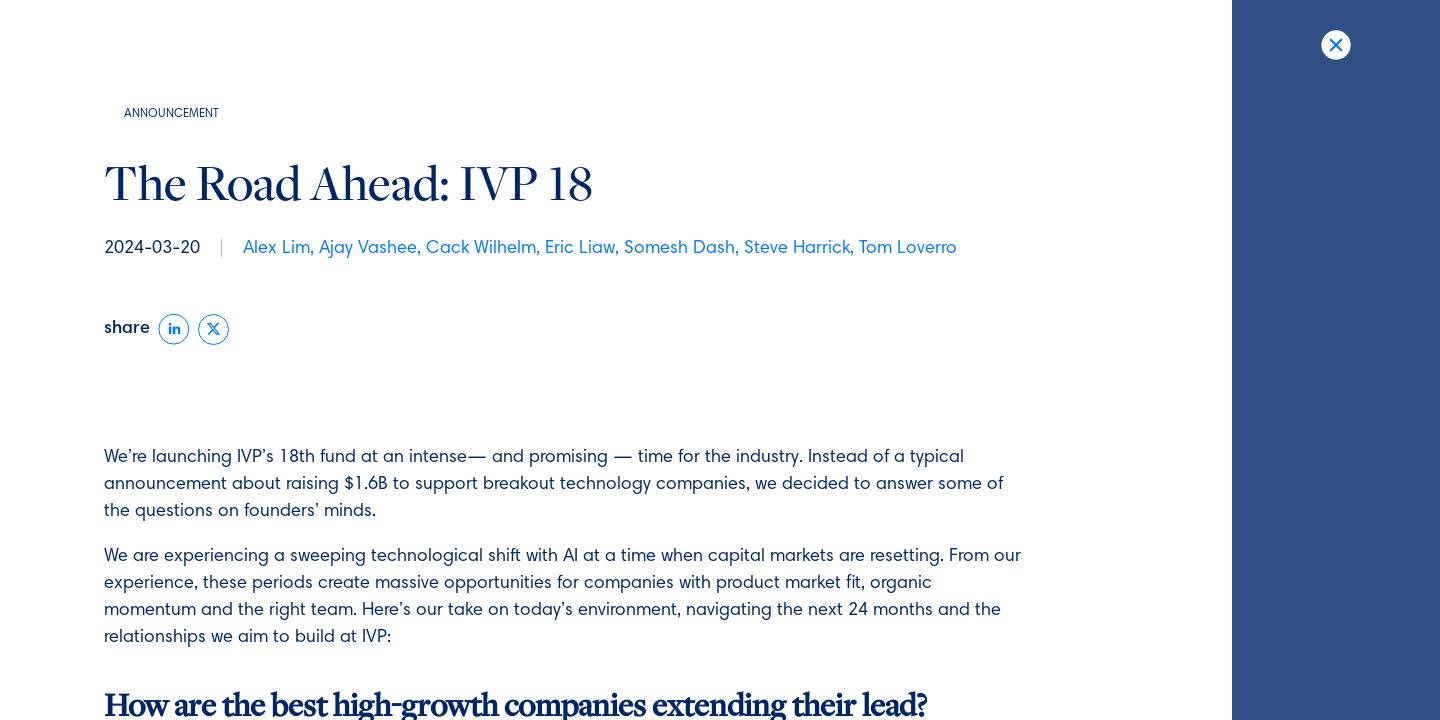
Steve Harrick (797, 249)
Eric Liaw (580, 249)
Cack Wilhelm (481, 249)
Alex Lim (276, 249)
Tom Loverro (908, 249)
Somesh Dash (679, 249)
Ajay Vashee (368, 249)
